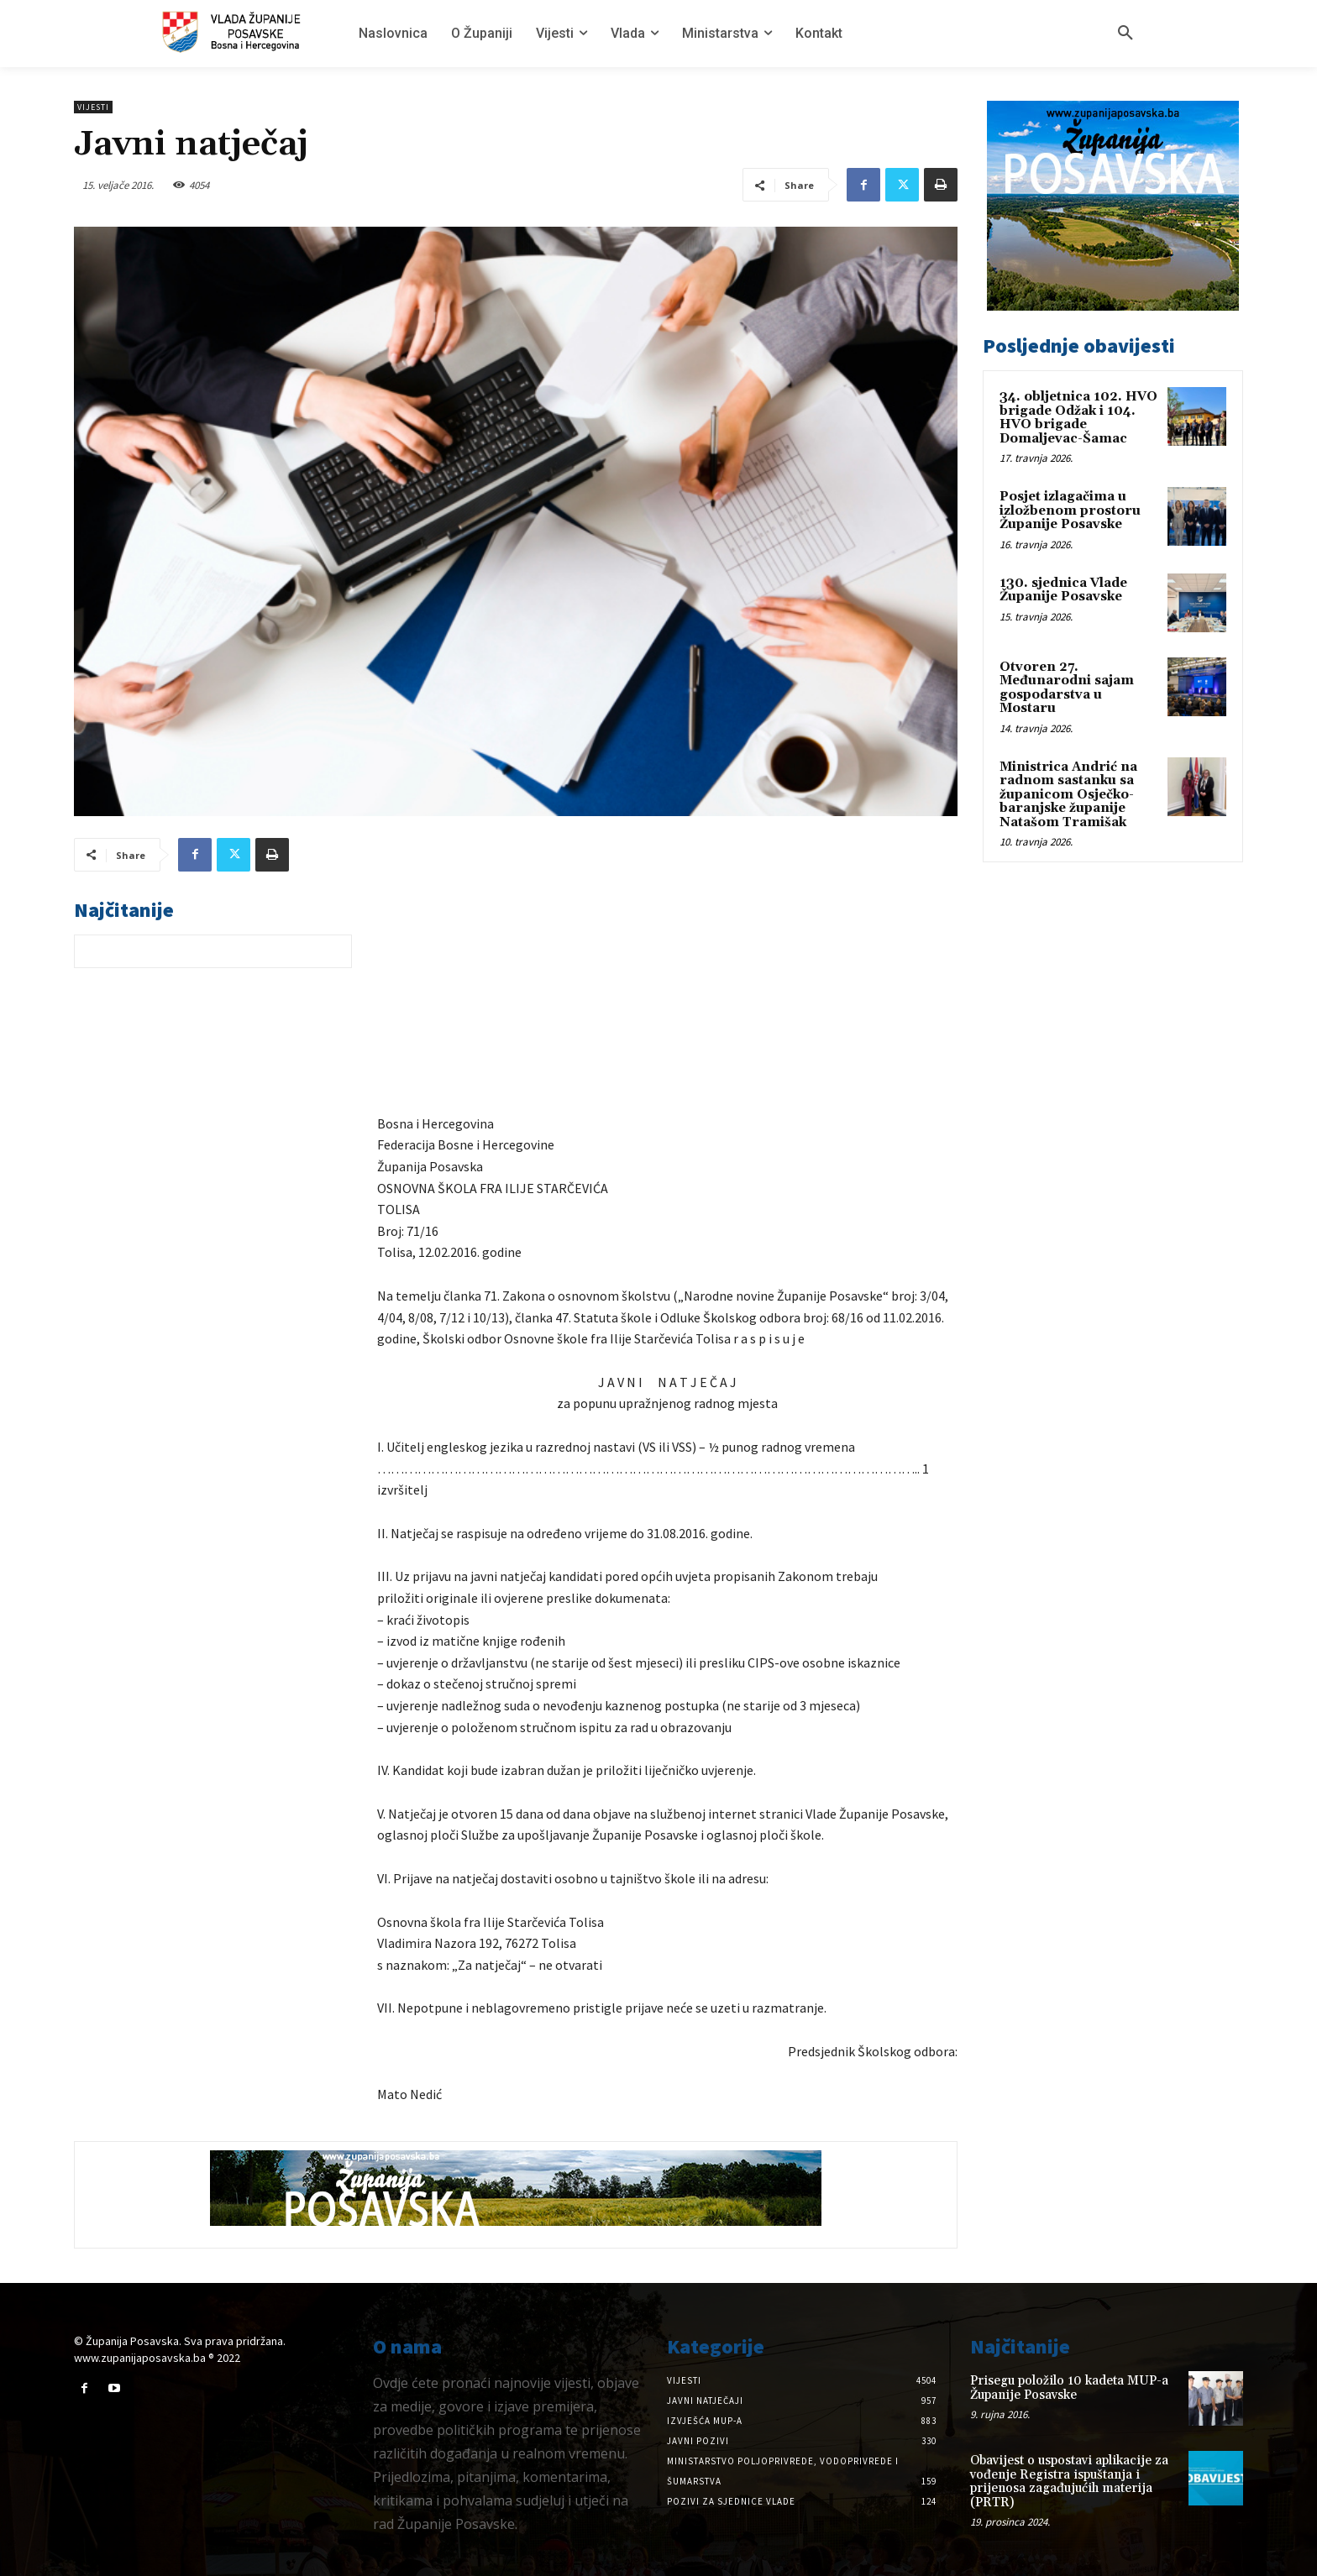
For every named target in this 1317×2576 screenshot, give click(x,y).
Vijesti (93, 107)
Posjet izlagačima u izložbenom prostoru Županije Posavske (1070, 510)
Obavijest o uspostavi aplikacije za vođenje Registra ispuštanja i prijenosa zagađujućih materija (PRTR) (1069, 2482)
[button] (1125, 33)
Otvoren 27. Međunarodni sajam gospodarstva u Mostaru (1067, 688)
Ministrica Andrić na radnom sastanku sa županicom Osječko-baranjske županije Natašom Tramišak (1068, 794)
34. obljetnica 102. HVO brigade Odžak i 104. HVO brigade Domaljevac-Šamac (1078, 418)
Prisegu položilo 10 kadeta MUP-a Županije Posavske (1069, 2388)
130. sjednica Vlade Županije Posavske (1063, 590)
